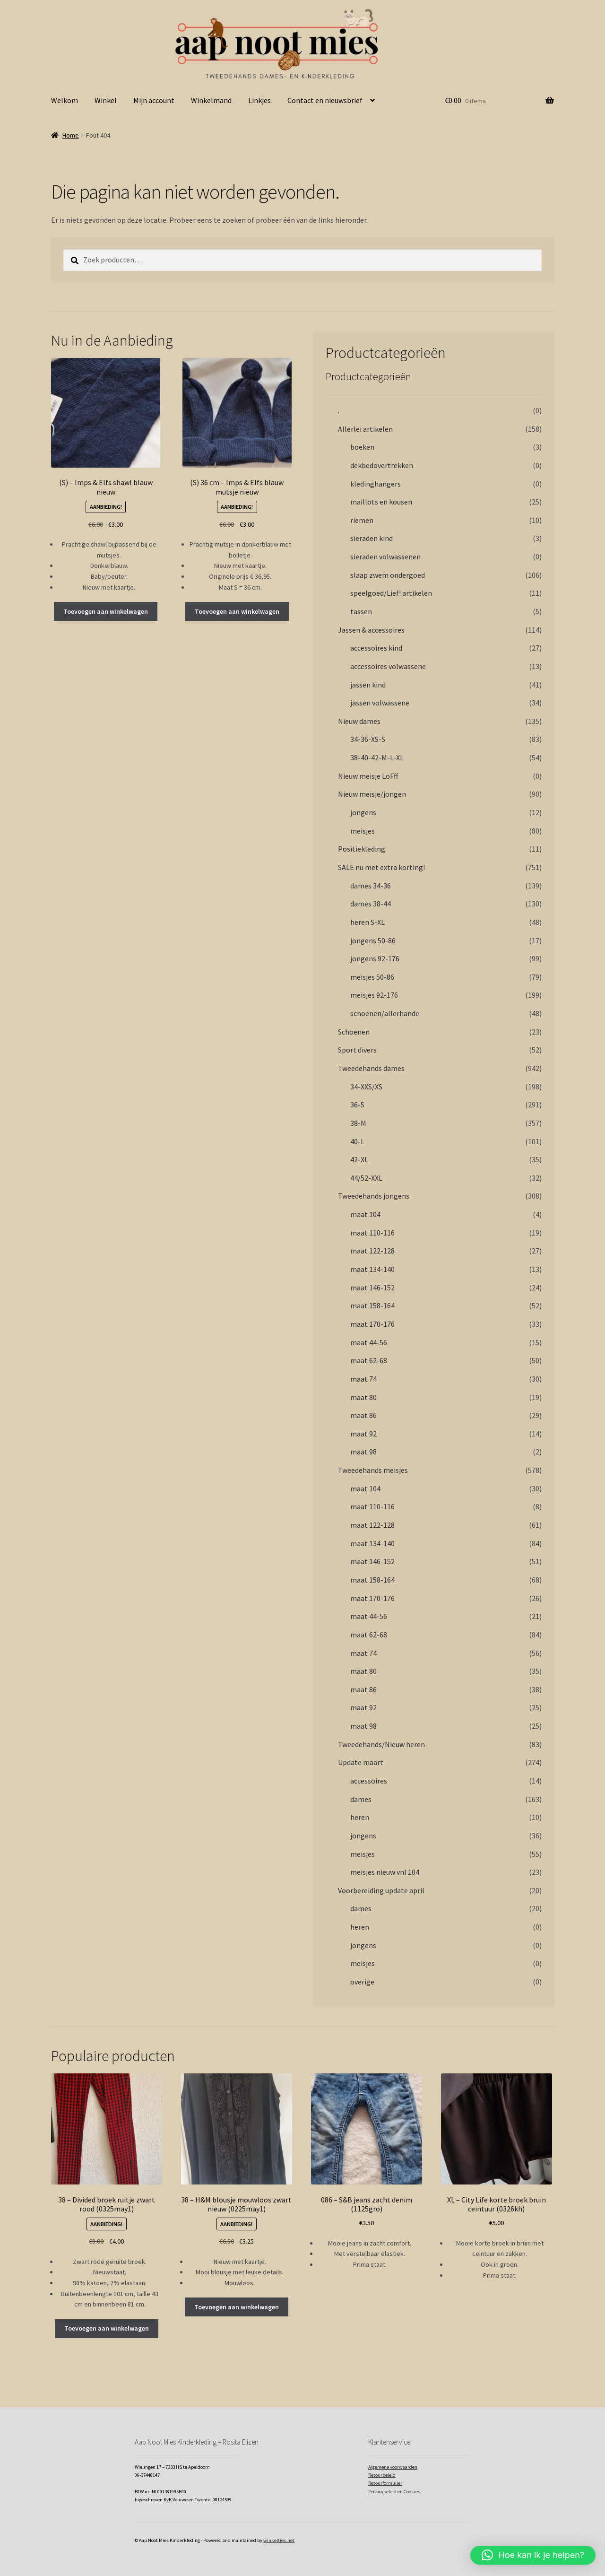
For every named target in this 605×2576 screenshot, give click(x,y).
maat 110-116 (372, 1232)
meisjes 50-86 (372, 977)
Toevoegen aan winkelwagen (105, 611)
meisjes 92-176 (374, 995)
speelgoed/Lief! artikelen (391, 593)
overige (362, 1981)
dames (361, 1799)
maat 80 (363, 1397)
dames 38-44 (370, 903)
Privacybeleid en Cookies (394, 2492)
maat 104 (365, 1214)
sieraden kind (371, 538)
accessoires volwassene (388, 666)
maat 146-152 (372, 1287)
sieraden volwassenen (385, 556)
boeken (362, 447)
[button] (533, 2555)
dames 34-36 (370, 885)
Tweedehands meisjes (373, 1470)
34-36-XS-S (367, 739)
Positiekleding (361, 848)
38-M (358, 1123)
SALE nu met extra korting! (381, 867)
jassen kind (368, 684)
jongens (363, 812)
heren (359, 1817)
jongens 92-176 (374, 958)
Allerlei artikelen (365, 429)
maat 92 (363, 1433)
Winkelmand (211, 100)
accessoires (368, 1780)
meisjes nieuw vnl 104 (384, 1872)
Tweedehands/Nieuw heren (381, 1744)
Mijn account (153, 100)
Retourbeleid (382, 2475)
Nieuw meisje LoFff (368, 776)
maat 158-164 (372, 1305)
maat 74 (363, 1379)
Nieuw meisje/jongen (372, 794)
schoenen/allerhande (384, 1013)
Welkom (64, 100)
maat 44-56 (368, 1342)
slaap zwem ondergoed (387, 575)
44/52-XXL (366, 1178)
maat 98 (363, 1451)
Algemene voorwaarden (392, 2467)
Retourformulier (385, 2483)
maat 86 (363, 1415)
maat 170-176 (372, 1324)
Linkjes (259, 100)
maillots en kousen (381, 501)
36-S (357, 1104)
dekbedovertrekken (381, 465)
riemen (361, 520)
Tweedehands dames (371, 1068)
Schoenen (354, 1031)
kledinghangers (375, 483)
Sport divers (357, 1049)
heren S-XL (367, 922)
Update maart (360, 1762)
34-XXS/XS (366, 1086)
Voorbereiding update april (381, 1890)
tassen (361, 611)
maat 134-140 (372, 1269)
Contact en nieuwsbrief (325, 100)
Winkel (106, 100)
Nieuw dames (359, 721)
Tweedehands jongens (373, 1196)
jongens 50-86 (373, 940)
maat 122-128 (372, 1250)
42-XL (359, 1159)
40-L (357, 1141)
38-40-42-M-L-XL (377, 757)
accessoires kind (376, 648)
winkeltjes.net (278, 2540)
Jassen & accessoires (371, 630)
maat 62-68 (368, 1360)
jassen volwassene (379, 702)
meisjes (362, 830)
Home (70, 135)
